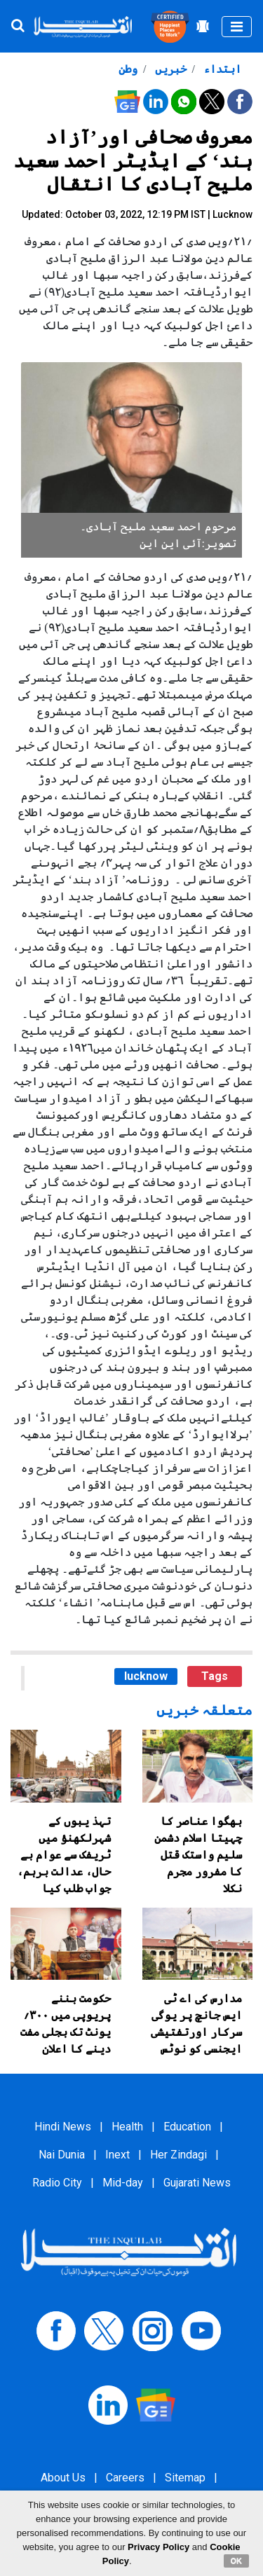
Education (187, 2126)
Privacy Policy (158, 2547)
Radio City (57, 2182)
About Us (63, 2477)
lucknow (146, 1676)
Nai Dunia (62, 2154)
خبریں (169, 69)
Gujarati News (197, 2182)
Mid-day (122, 2182)
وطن (128, 69)
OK (237, 2560)
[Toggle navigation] (237, 26)
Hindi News (62, 2126)
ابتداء (221, 69)
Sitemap (185, 2477)
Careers (125, 2477)
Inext (117, 2154)
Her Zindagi (178, 2154)
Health (127, 2126)
